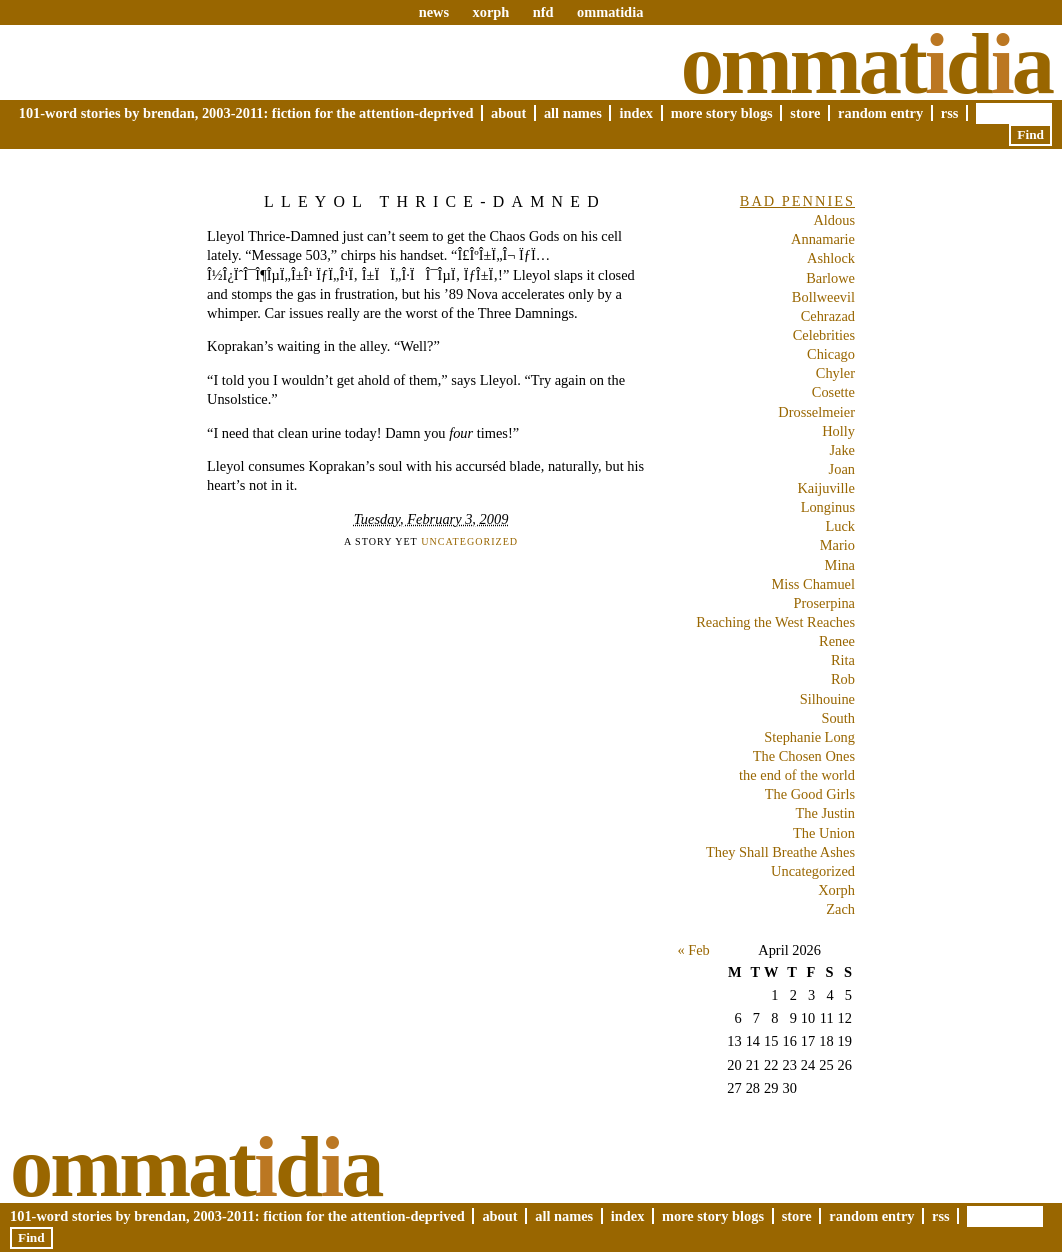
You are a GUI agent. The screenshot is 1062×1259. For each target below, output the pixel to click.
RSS (950, 113)
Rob (843, 679)
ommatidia (610, 12)
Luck (840, 526)
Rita (843, 660)
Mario (837, 545)
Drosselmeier (816, 412)
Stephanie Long (809, 737)
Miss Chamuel (813, 584)
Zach (840, 909)
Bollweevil (823, 297)
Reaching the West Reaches (775, 622)
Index (636, 113)
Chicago (831, 354)
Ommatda (866, 64)
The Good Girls (810, 794)
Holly (838, 431)
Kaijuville (826, 488)
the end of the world (797, 775)
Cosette (833, 392)
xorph (490, 12)
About (508, 113)
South (838, 718)
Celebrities (824, 335)
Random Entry (880, 113)
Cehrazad (828, 316)
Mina (840, 565)
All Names (573, 113)
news (434, 12)
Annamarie (823, 239)
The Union (824, 833)
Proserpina (824, 603)
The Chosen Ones (804, 756)
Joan (842, 469)
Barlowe (830, 278)
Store (805, 113)
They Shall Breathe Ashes (780, 852)
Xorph (836, 890)
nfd (543, 12)
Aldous (834, 220)
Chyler (835, 373)
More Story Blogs (722, 113)
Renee (837, 641)
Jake (842, 450)
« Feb (693, 950)
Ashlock (831, 258)
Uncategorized (469, 541)
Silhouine (827, 699)
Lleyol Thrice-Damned (435, 201)
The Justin (825, 813)
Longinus (828, 507)
